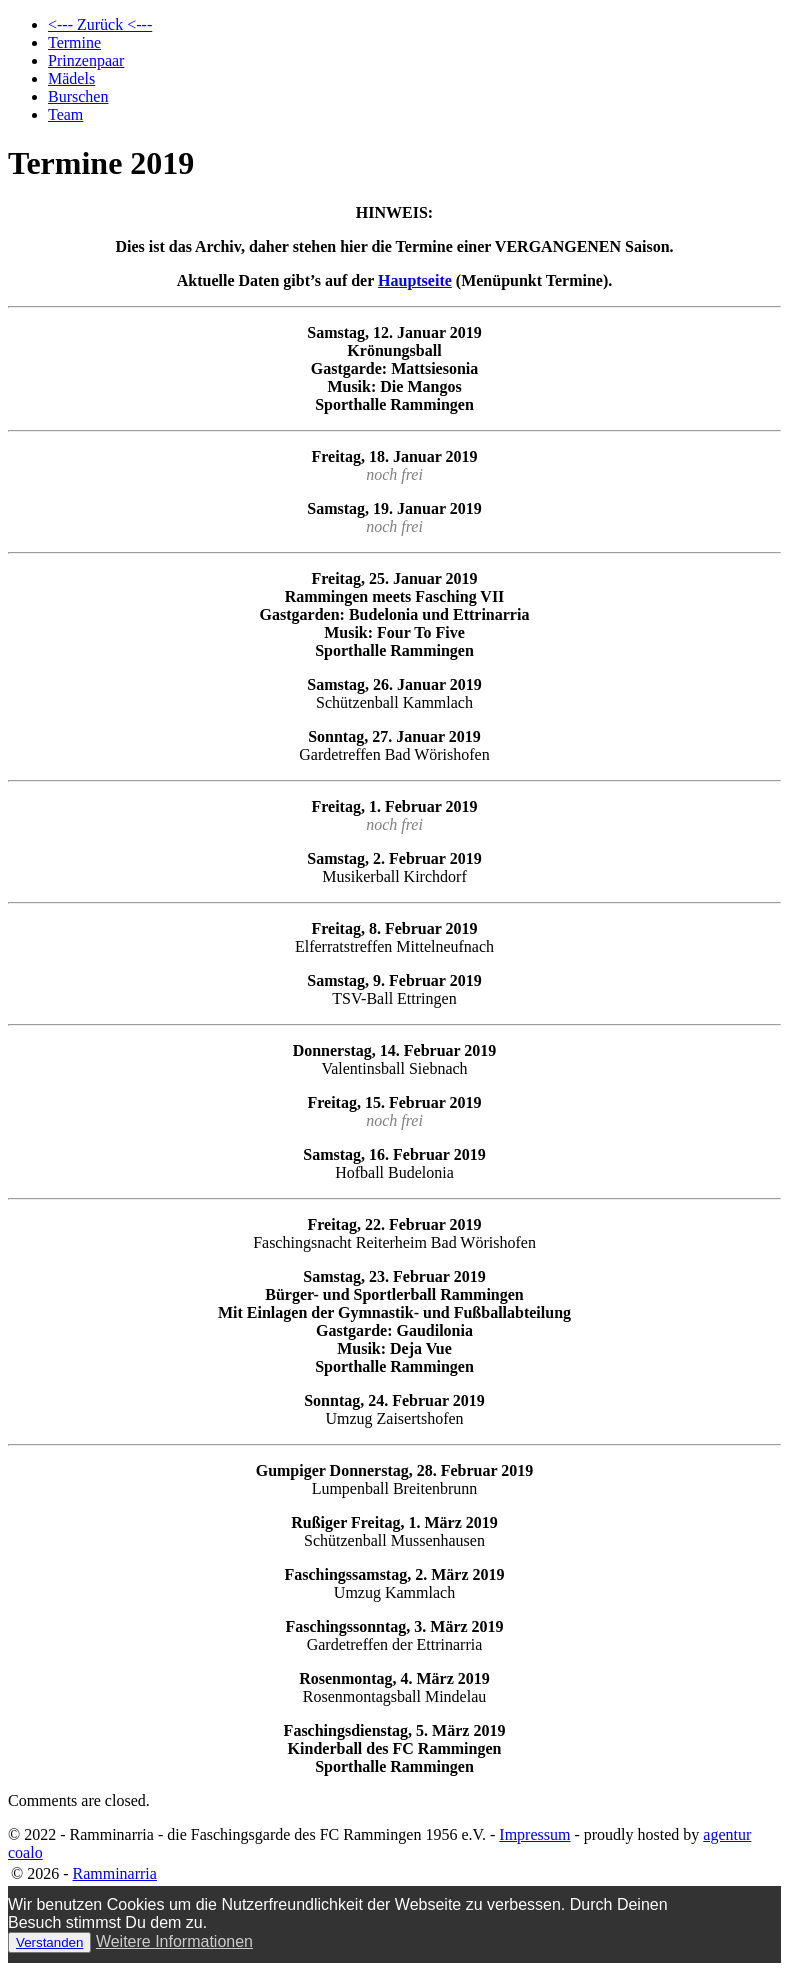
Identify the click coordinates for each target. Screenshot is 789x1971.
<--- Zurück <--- (100, 24)
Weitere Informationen (174, 1941)
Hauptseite (415, 280)
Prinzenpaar (86, 60)
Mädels (71, 78)
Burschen (78, 96)
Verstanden (49, 1942)
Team (65, 114)
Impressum (534, 1834)
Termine (74, 42)
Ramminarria (114, 1873)
